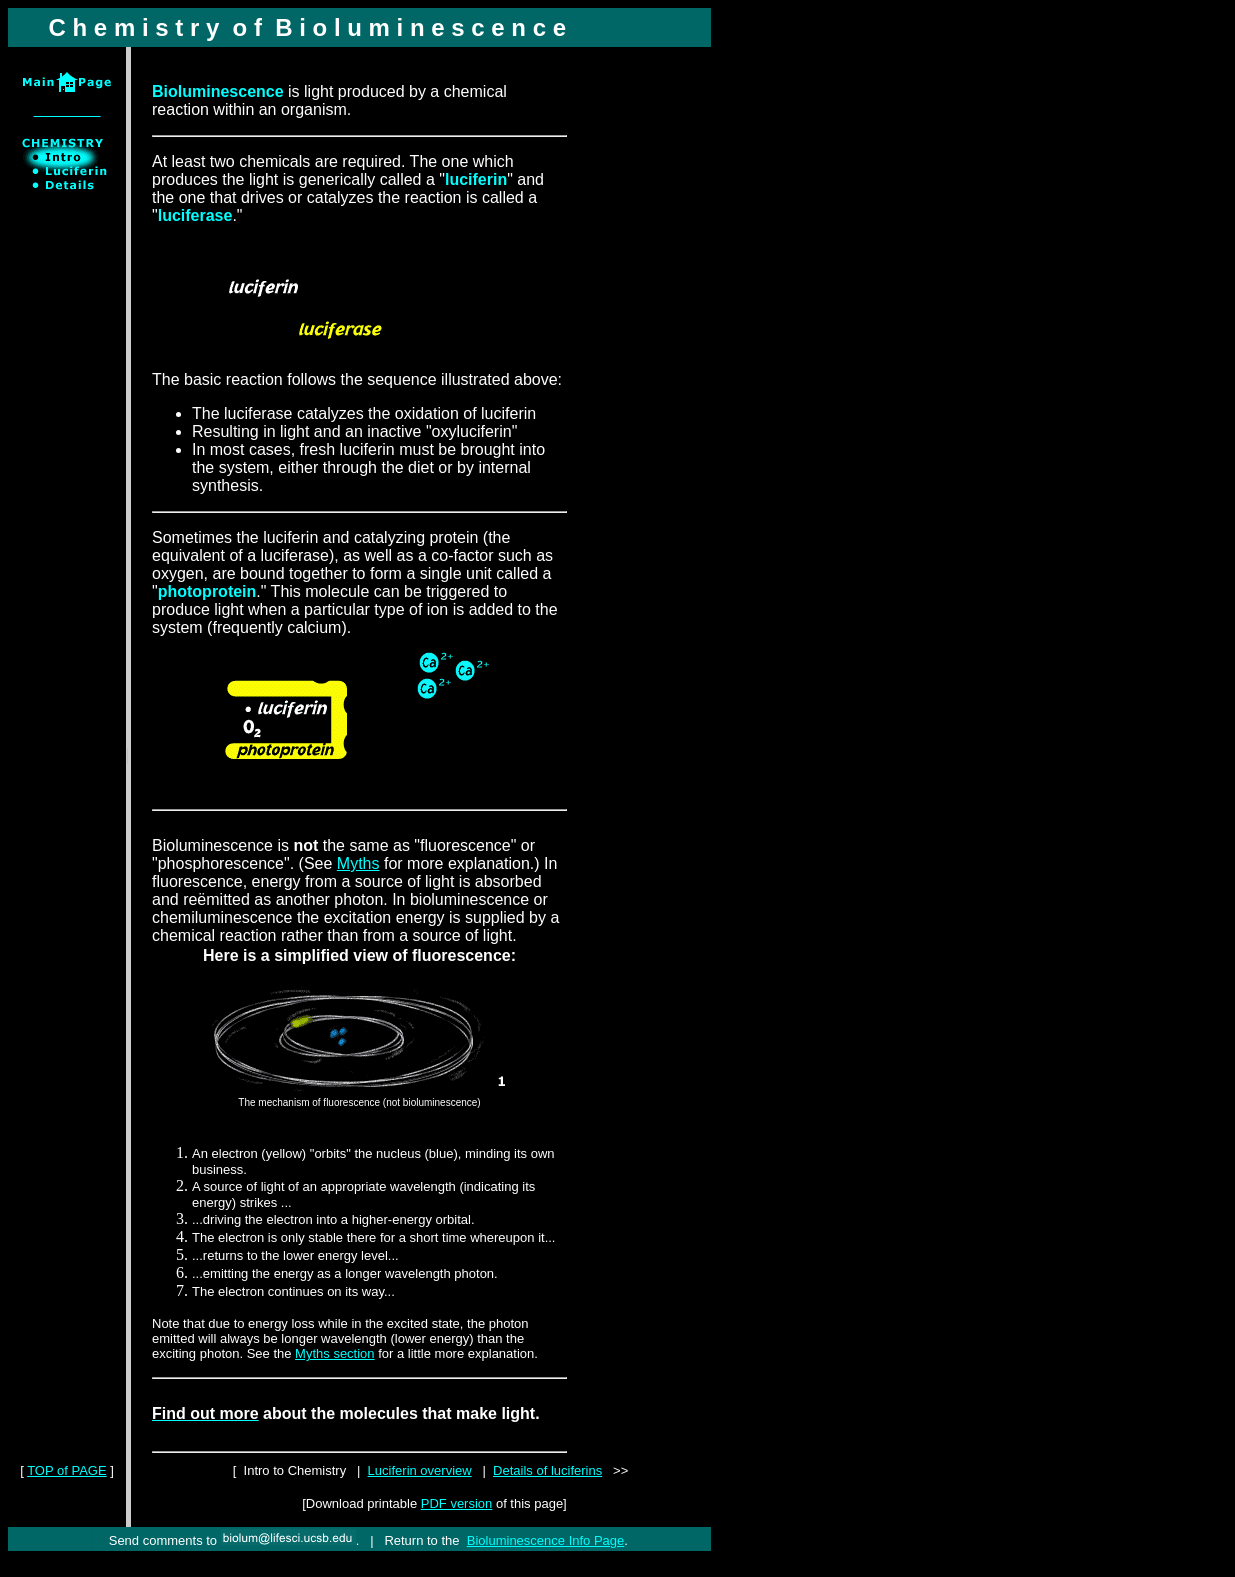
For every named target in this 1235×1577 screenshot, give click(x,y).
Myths (358, 863)
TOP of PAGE (66, 1470)
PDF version (457, 1503)
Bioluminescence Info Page (546, 1540)
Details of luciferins (547, 1470)
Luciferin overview (420, 1470)
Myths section (334, 1353)
